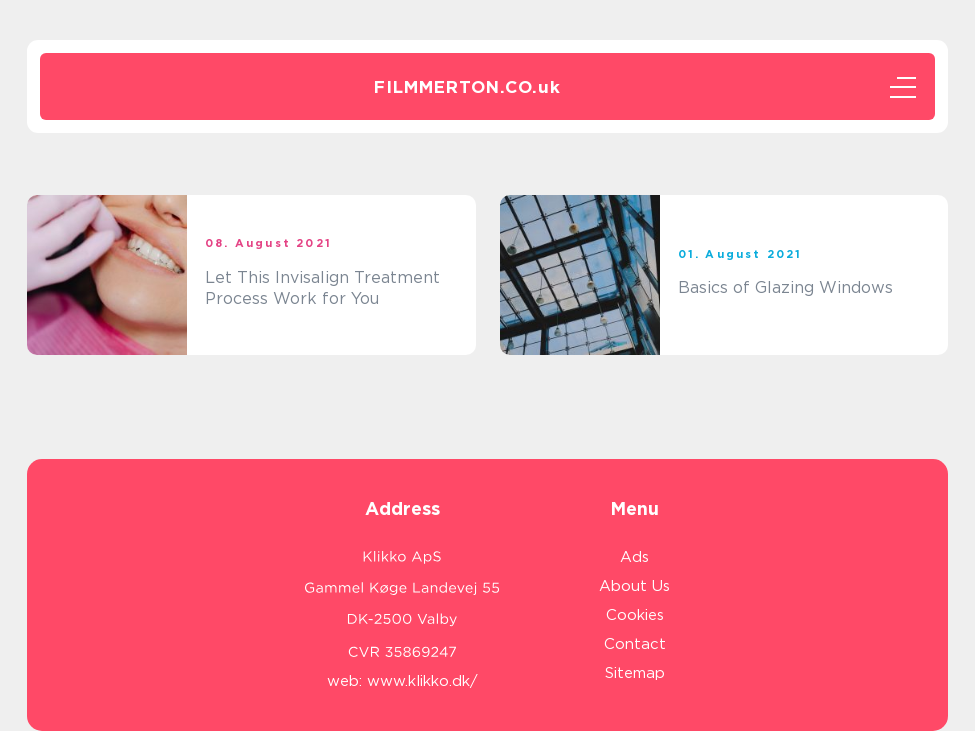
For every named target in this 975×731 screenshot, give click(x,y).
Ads (634, 557)
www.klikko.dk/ (422, 681)
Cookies (635, 615)
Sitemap (635, 673)
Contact (635, 644)
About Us (634, 586)
